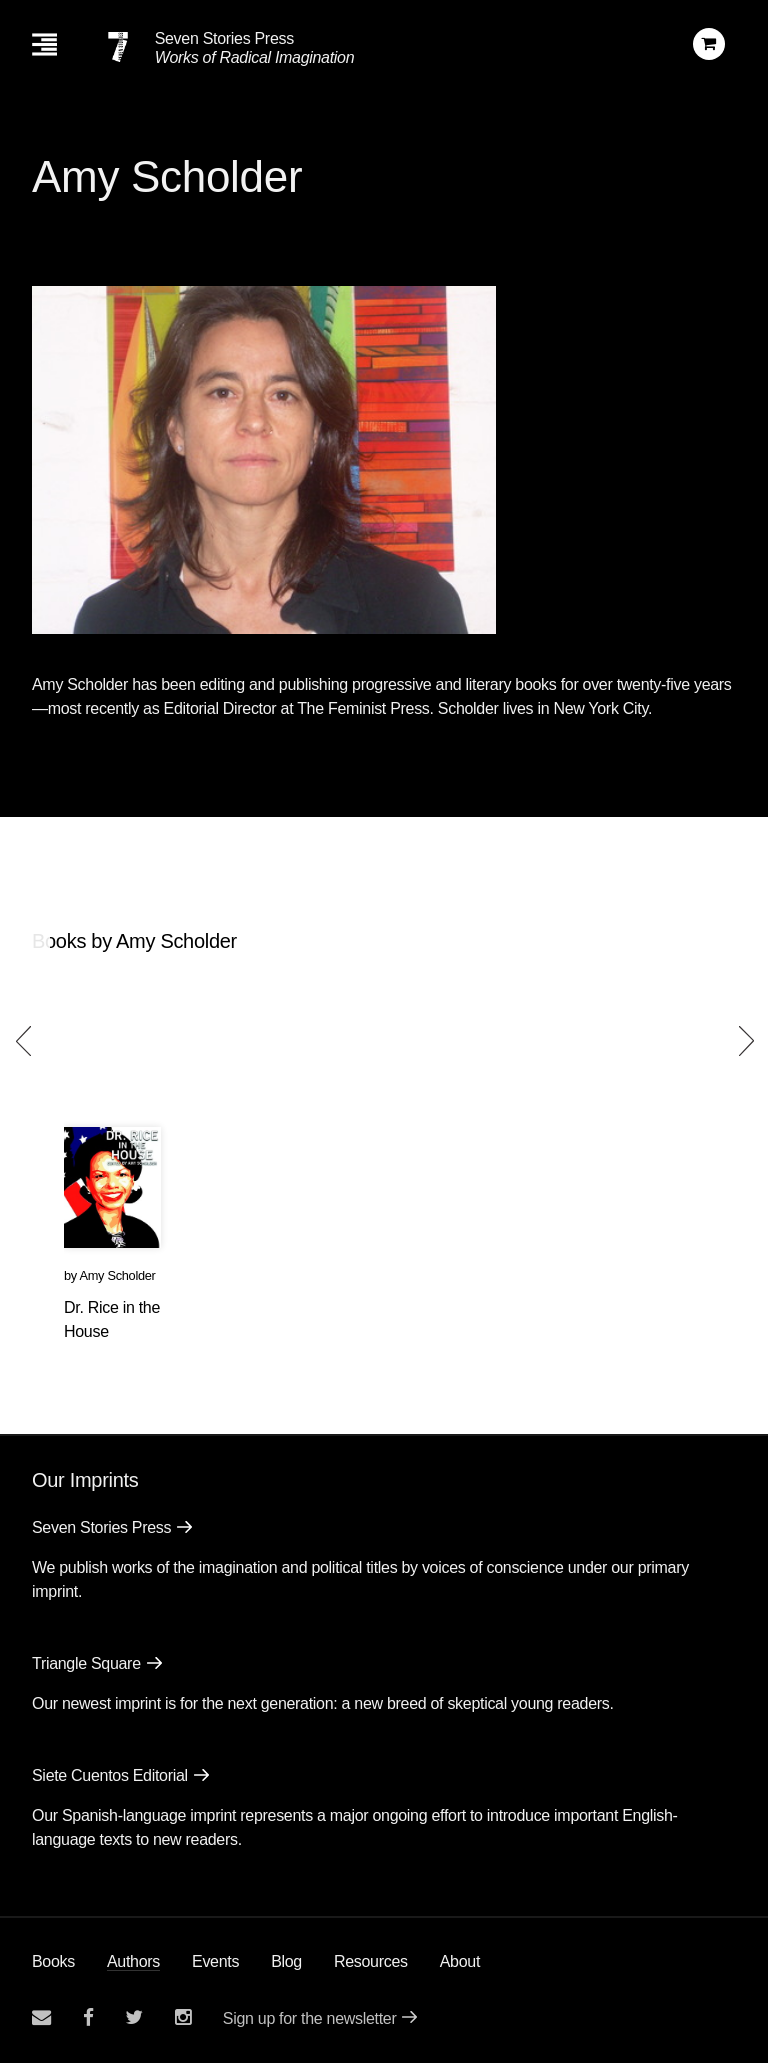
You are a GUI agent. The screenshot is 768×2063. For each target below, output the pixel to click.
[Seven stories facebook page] (88, 2017)
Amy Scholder (117, 1275)
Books (53, 1961)
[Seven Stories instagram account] (183, 2017)
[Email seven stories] (41, 2017)
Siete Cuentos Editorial (110, 1775)
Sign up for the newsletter (310, 2018)
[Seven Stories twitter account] (134, 2017)
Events (215, 1961)
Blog (286, 1961)
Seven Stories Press (224, 38)
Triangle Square (86, 1663)
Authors (133, 1961)
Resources (371, 1961)
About (460, 1961)
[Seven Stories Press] (118, 47)
